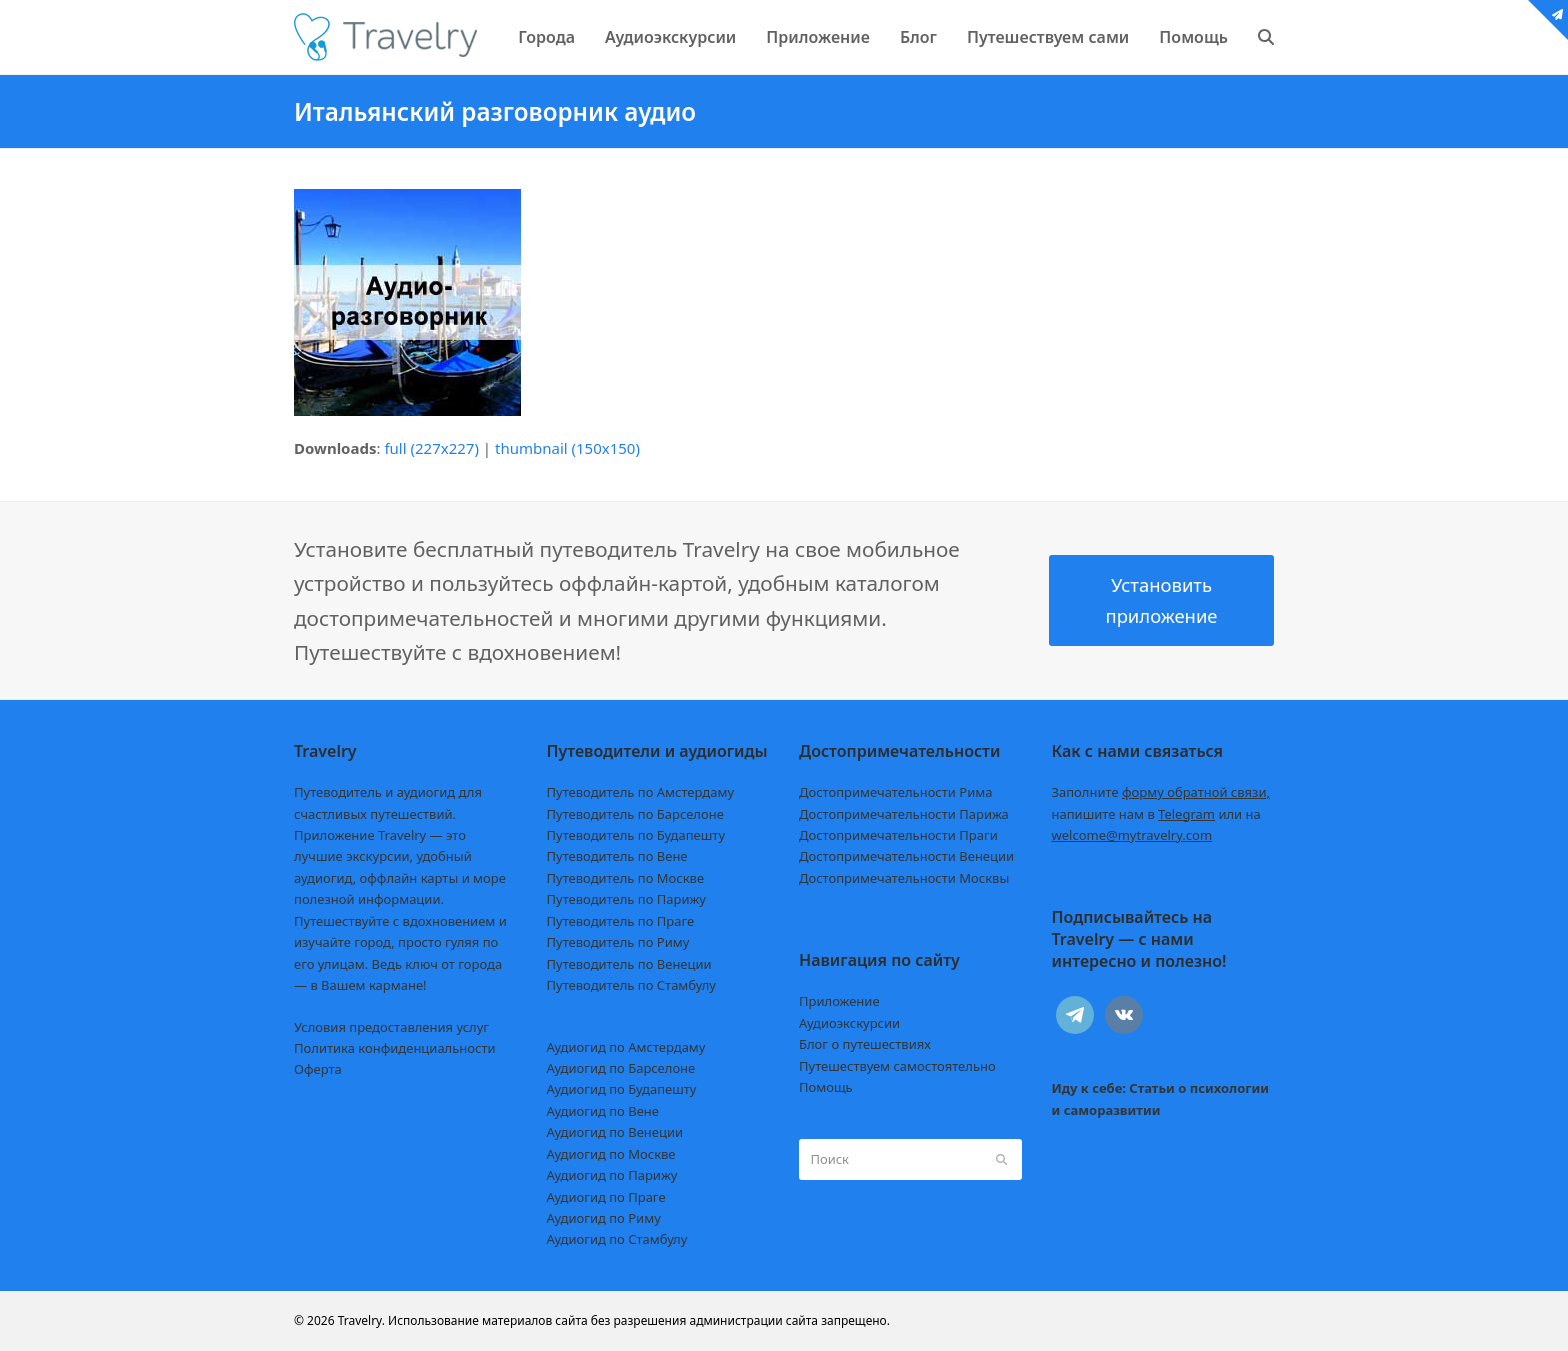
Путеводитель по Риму (618, 942)
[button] (1266, 37)
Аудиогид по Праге (606, 1197)
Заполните (1161, 792)
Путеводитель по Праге (621, 921)
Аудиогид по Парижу (612, 1175)
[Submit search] (1001, 1159)
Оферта (318, 1069)
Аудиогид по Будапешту (622, 1089)
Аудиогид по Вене (603, 1111)
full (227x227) (431, 448)
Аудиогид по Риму (604, 1218)
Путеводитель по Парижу (626, 899)
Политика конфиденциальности (395, 1048)
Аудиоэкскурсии (849, 1023)
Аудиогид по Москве (611, 1154)
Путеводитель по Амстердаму (641, 792)
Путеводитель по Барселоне (635, 814)
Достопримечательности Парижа (904, 814)
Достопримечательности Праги (898, 835)
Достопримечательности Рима (895, 792)
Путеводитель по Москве (626, 878)
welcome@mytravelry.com (1132, 835)
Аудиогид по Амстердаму (626, 1047)
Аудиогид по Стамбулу (617, 1239)
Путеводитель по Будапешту (636, 835)
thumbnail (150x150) (567, 448)
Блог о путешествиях (865, 1044)
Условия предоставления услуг (391, 1027)
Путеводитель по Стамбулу (631, 985)
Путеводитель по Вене (617, 856)
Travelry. (361, 1320)
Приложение (839, 1001)
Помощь (826, 1087)
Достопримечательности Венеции (906, 856)
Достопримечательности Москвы (904, 878)
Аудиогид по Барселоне (621, 1068)
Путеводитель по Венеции (629, 964)
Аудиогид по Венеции (615, 1132)
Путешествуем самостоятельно (897, 1066)
